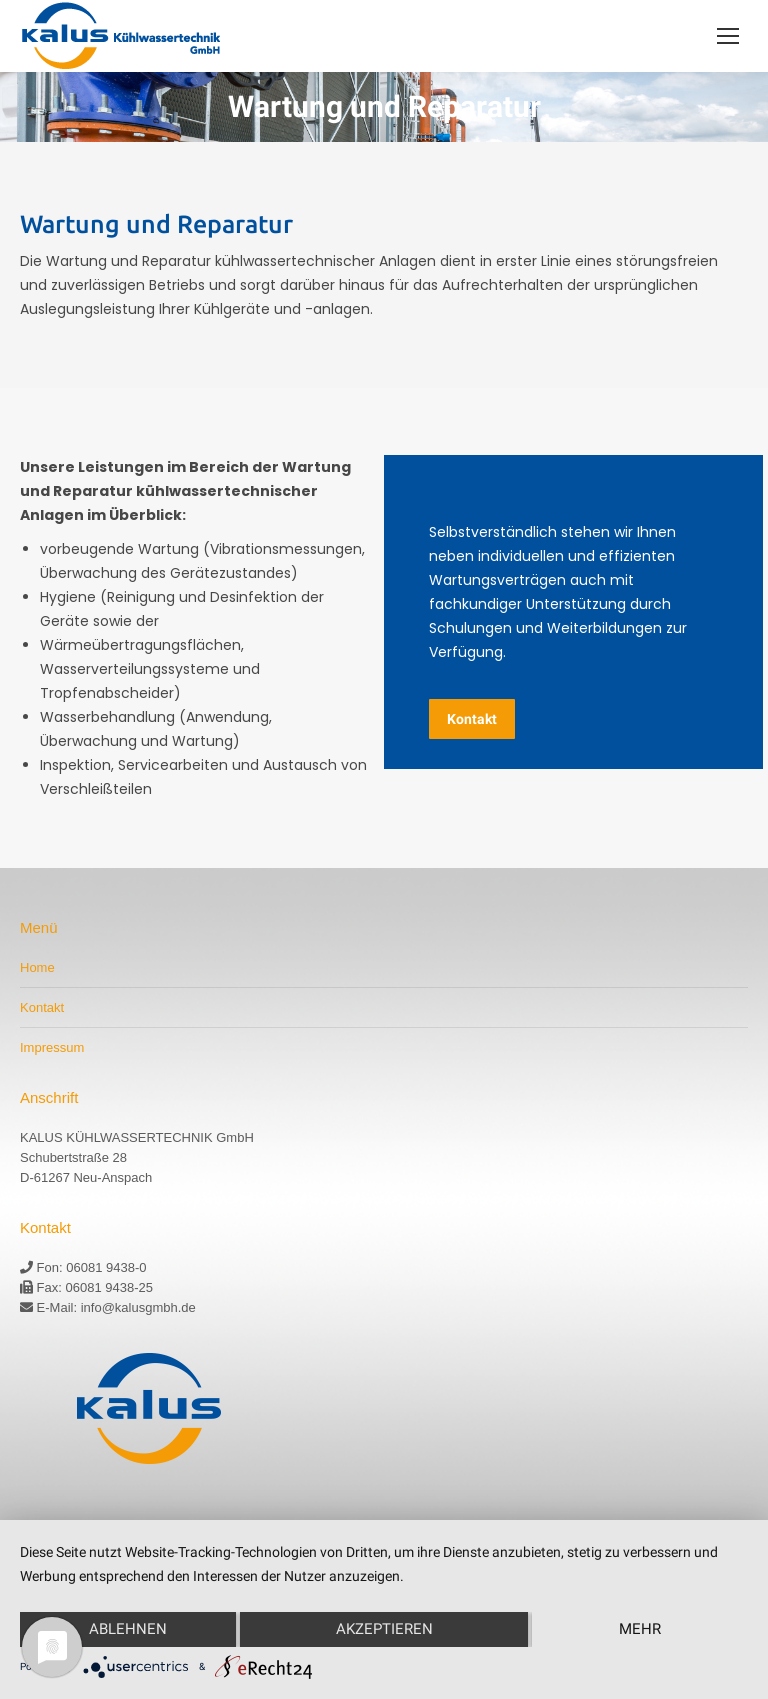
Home (37, 967)
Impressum (52, 1047)
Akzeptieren (384, 1629)
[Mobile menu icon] (728, 36)
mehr (640, 1629)
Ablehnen (128, 1629)
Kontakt (42, 1007)
